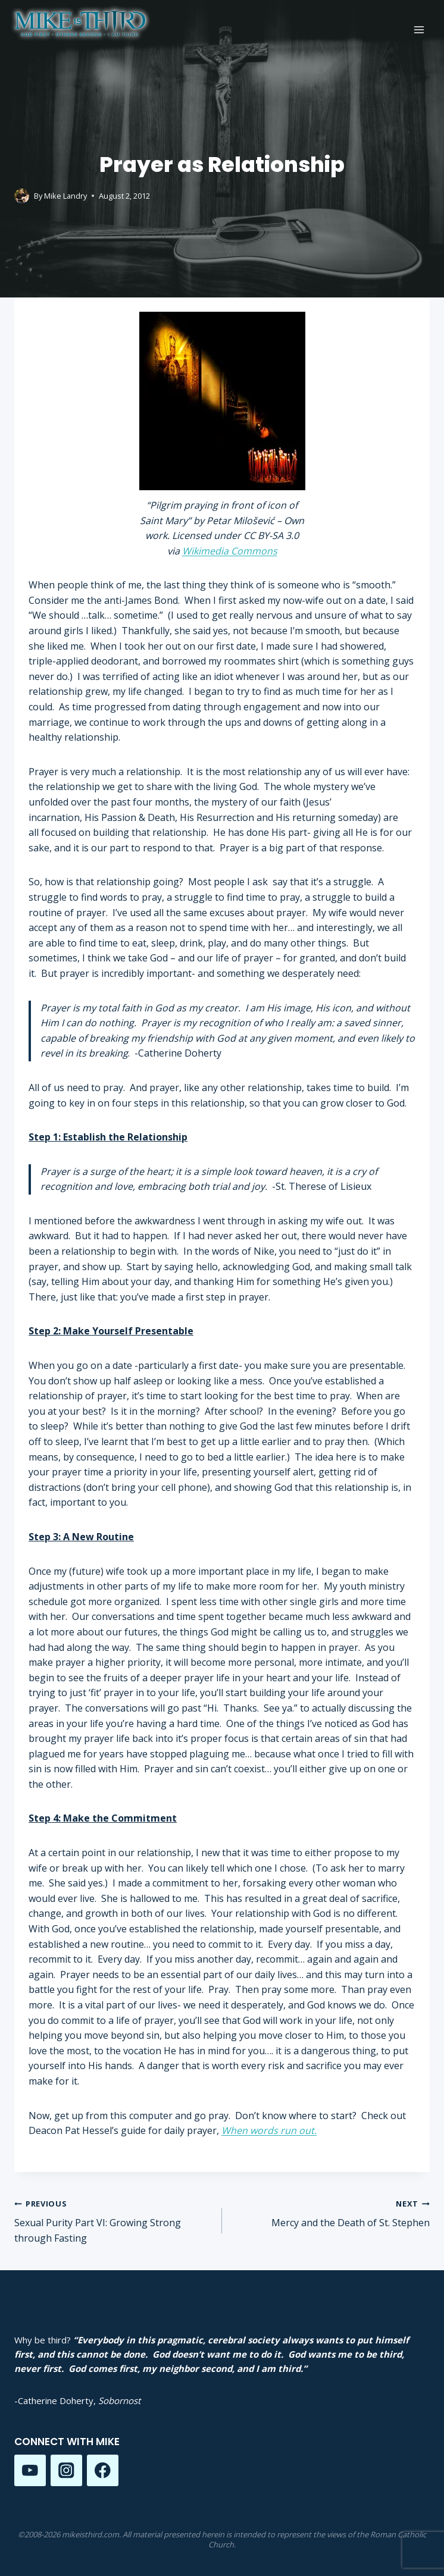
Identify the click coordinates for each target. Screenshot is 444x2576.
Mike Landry (65, 195)
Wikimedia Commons (229, 550)
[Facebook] (102, 2470)
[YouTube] (30, 2470)
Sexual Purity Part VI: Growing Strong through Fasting (113, 2220)
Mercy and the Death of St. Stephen (331, 2213)
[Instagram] (66, 2470)
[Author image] (21, 196)
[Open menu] (419, 29)
